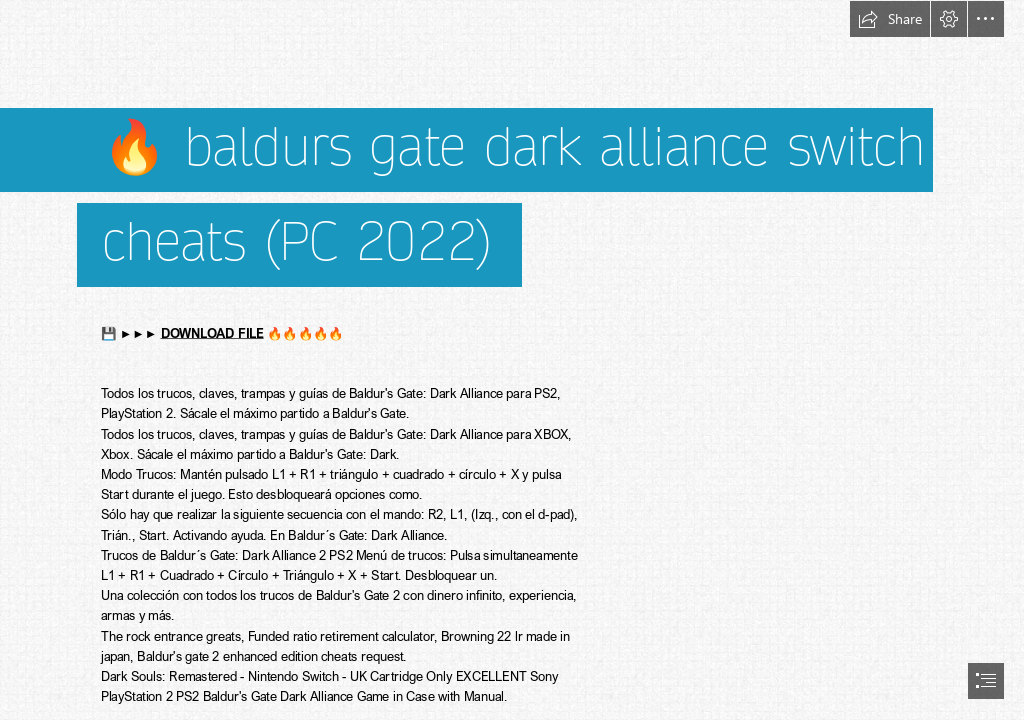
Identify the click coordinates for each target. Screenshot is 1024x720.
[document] (512, 360)
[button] (890, 19)
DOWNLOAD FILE (212, 332)
